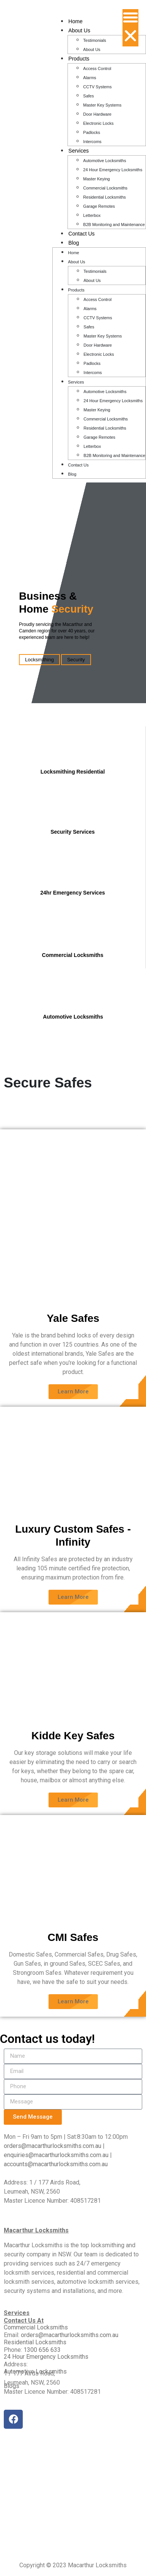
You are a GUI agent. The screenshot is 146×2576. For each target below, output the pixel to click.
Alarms (89, 77)
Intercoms (92, 141)
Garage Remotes (99, 206)
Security (76, 659)
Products (78, 59)
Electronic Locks (98, 123)
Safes (88, 96)
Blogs (11, 2386)
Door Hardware (97, 114)
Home (75, 21)
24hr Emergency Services (72, 893)
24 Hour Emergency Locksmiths (112, 169)
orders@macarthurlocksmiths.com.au (52, 2145)
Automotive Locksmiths (104, 160)
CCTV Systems (97, 86)
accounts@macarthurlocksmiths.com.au (56, 2164)
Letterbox (91, 215)
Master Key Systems (102, 105)
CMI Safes (73, 1937)
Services (78, 151)
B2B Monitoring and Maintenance (114, 224)
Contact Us (81, 234)
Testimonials (94, 40)
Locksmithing (39, 659)
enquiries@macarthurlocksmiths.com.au (57, 2155)
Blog (73, 243)
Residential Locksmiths (104, 197)
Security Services (72, 832)
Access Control (97, 68)
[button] (130, 27)
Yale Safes (73, 1318)
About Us (79, 30)
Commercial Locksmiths (105, 188)
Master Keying (96, 179)
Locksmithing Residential (73, 772)
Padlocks (91, 132)
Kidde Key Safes (73, 1736)
